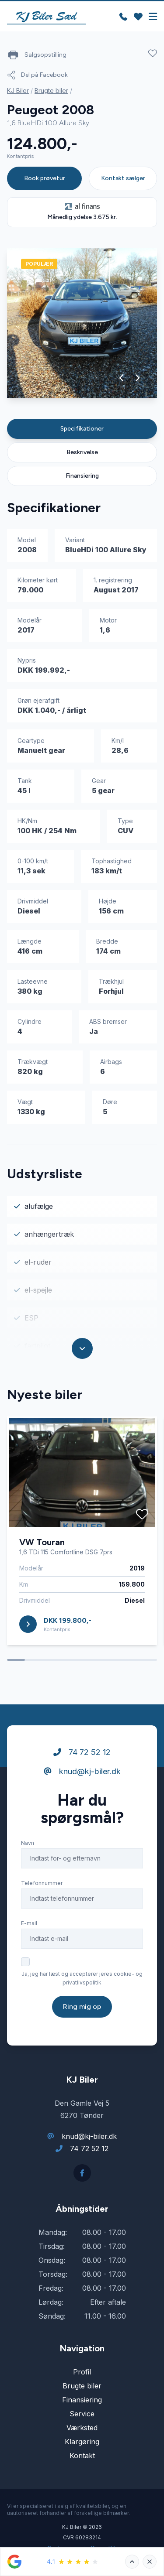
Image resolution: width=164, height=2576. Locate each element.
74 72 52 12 (82, 1752)
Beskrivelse (82, 452)
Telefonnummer (42, 1883)
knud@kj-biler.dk (82, 1771)
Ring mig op (82, 2006)
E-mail (29, 1923)
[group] (82, 323)
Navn (27, 1843)
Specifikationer (82, 428)
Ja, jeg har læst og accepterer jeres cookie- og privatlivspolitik (82, 1978)
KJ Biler (18, 90)
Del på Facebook (37, 75)
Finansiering (82, 475)
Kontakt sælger (123, 178)
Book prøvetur (44, 178)
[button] (121, 378)
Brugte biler (51, 90)
